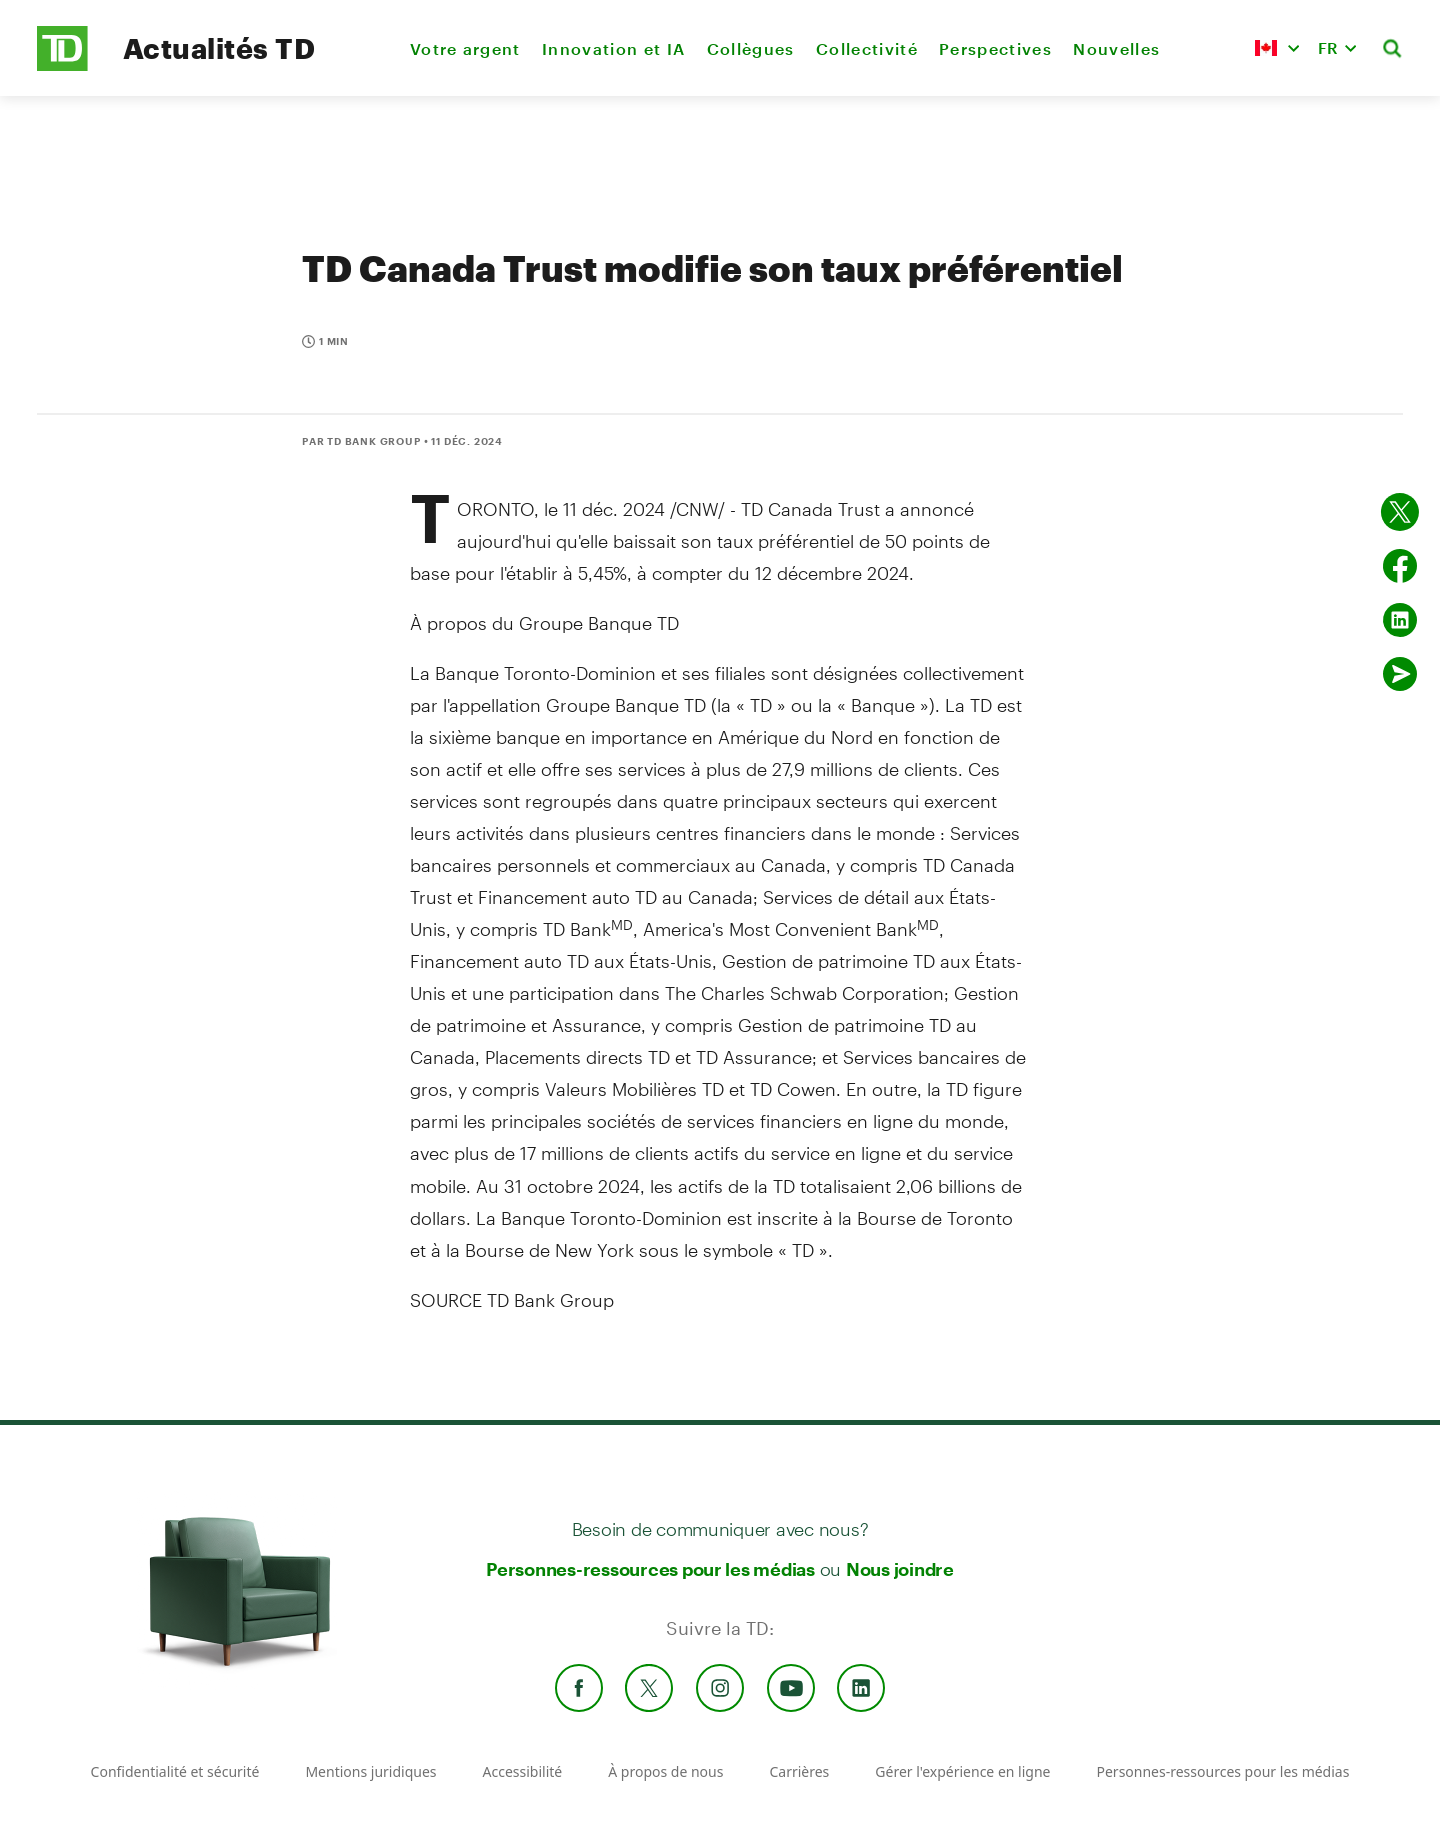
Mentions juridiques (370, 1771)
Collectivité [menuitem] (867, 48)
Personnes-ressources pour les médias (650, 1569)
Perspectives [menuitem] (995, 48)
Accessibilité (523, 1771)
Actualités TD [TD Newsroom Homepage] (219, 48)
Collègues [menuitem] (751, 48)
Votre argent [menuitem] (465, 48)
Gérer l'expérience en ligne (962, 1771)
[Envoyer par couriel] (1400, 674)
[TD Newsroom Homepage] (62, 65)
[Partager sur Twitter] (1400, 512)
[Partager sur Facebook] (1400, 566)
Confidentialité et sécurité (175, 1771)
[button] (1277, 48)
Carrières (799, 1771)
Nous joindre (900, 1569)
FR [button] (1328, 47)
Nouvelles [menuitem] (1116, 48)
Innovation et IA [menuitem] (613, 48)
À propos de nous (665, 1771)
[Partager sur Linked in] (1400, 620)
